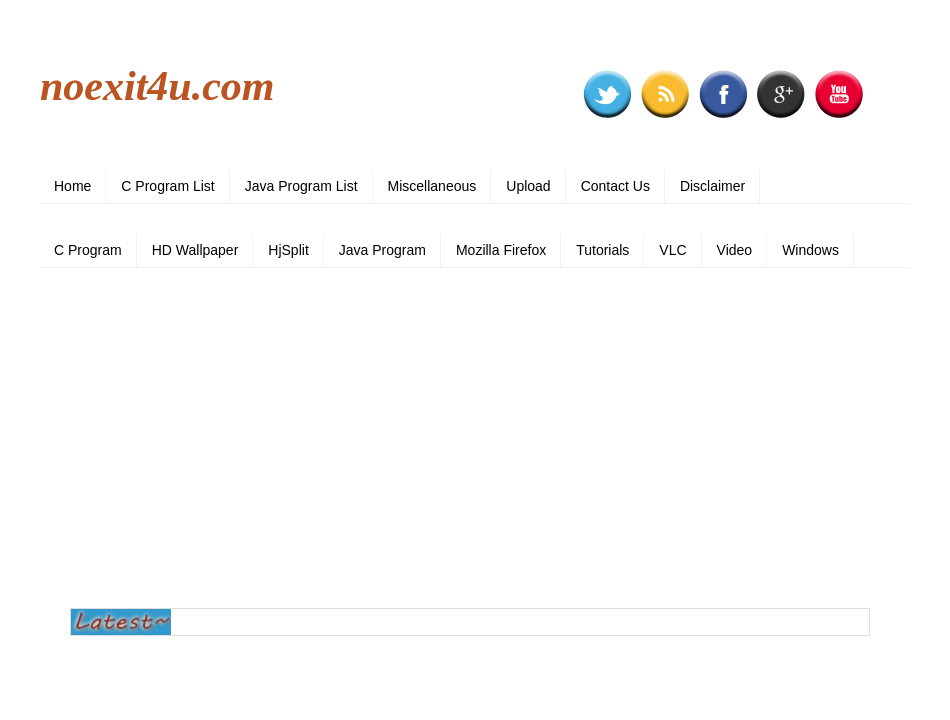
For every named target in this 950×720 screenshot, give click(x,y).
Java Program (382, 250)
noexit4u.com (157, 86)
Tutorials (602, 250)
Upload (528, 186)
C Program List (167, 186)
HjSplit (288, 250)
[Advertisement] (475, 438)
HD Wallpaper (195, 250)
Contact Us (615, 186)
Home (72, 186)
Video (735, 250)
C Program (88, 250)
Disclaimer (712, 186)
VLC (672, 250)
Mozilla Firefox (501, 250)
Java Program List (301, 186)
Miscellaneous (432, 186)
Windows (810, 250)
